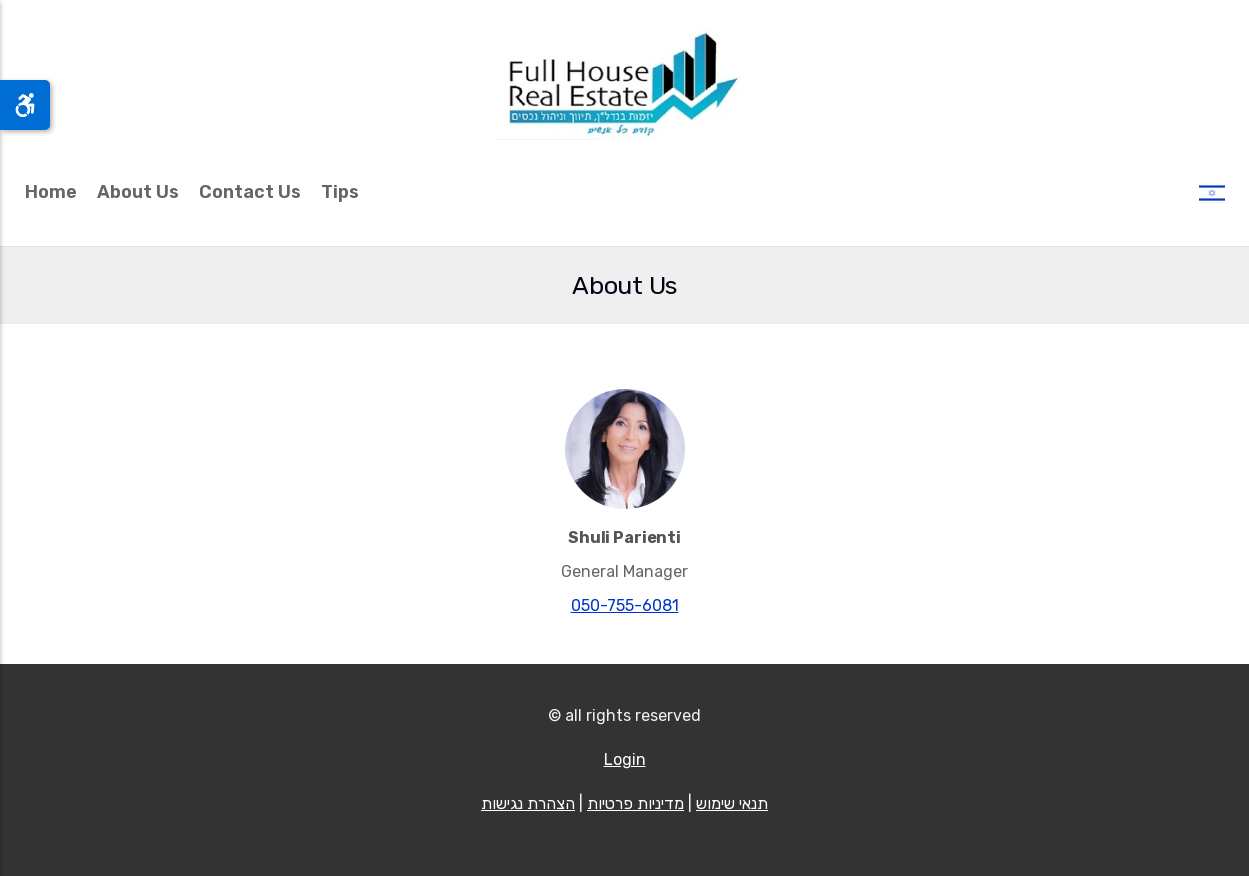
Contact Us (250, 192)
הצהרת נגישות (528, 803)
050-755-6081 (625, 605)
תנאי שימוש (732, 803)
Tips (340, 192)
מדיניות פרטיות (635, 803)
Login (625, 759)
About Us (138, 192)
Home (51, 192)
